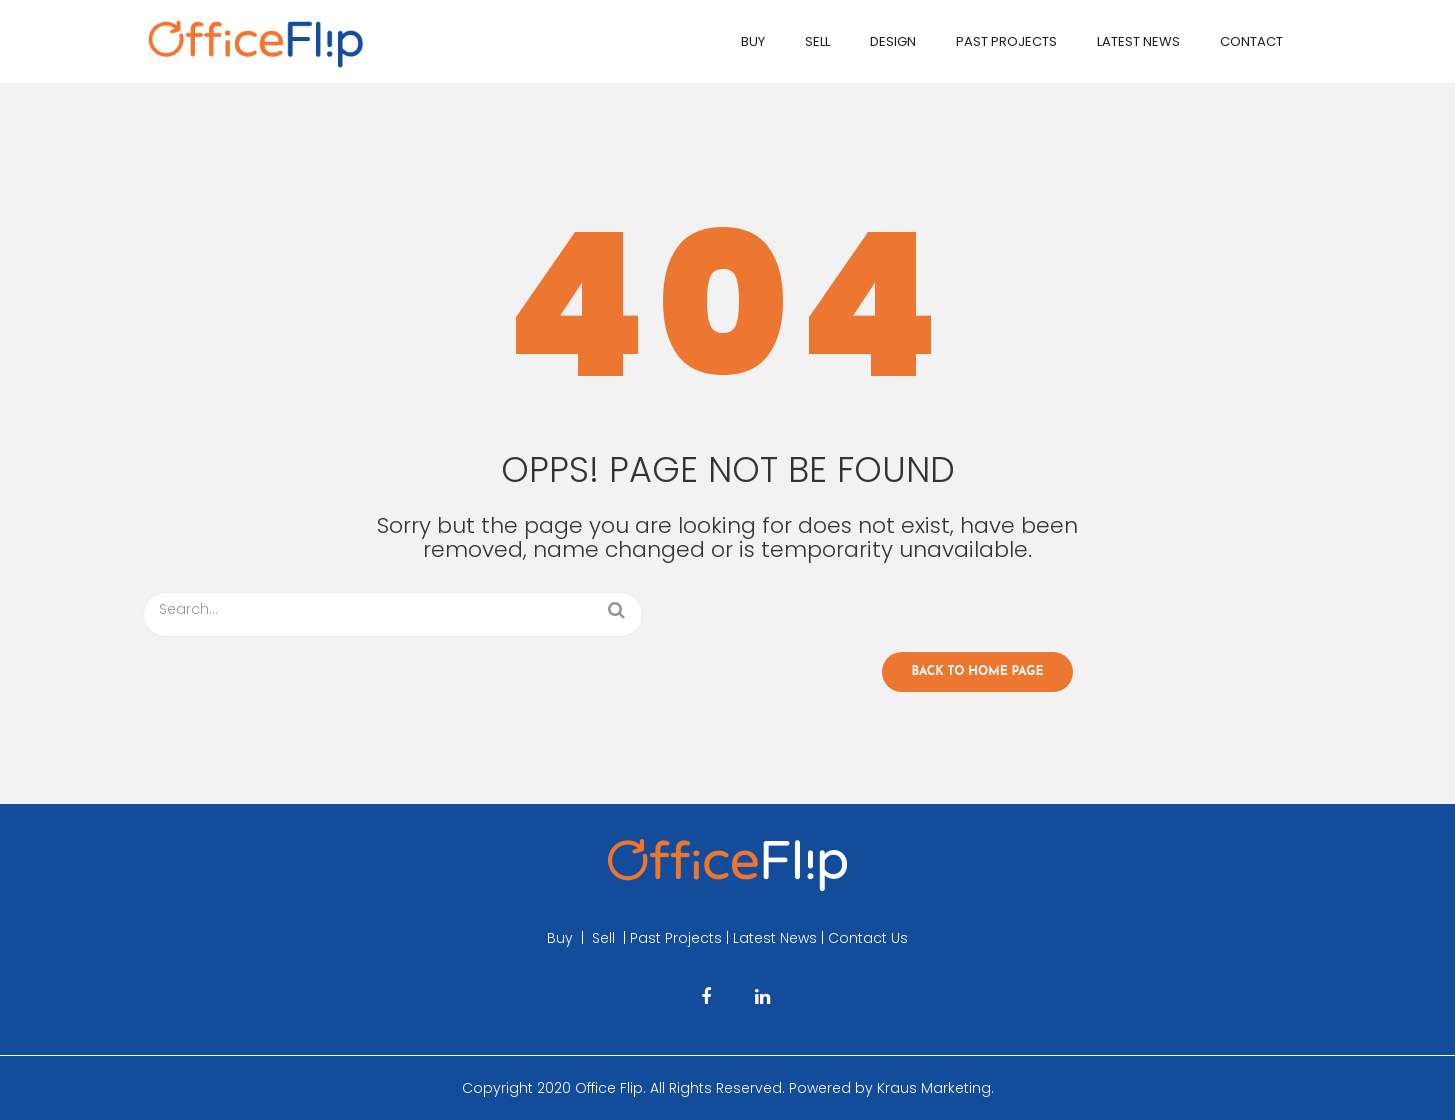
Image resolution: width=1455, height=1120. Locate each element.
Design (893, 41)
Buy (753, 41)
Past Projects (1006, 41)
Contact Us (868, 938)
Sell (817, 41)
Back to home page (978, 672)
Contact (1251, 41)
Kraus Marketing (934, 1088)
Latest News (1138, 41)
